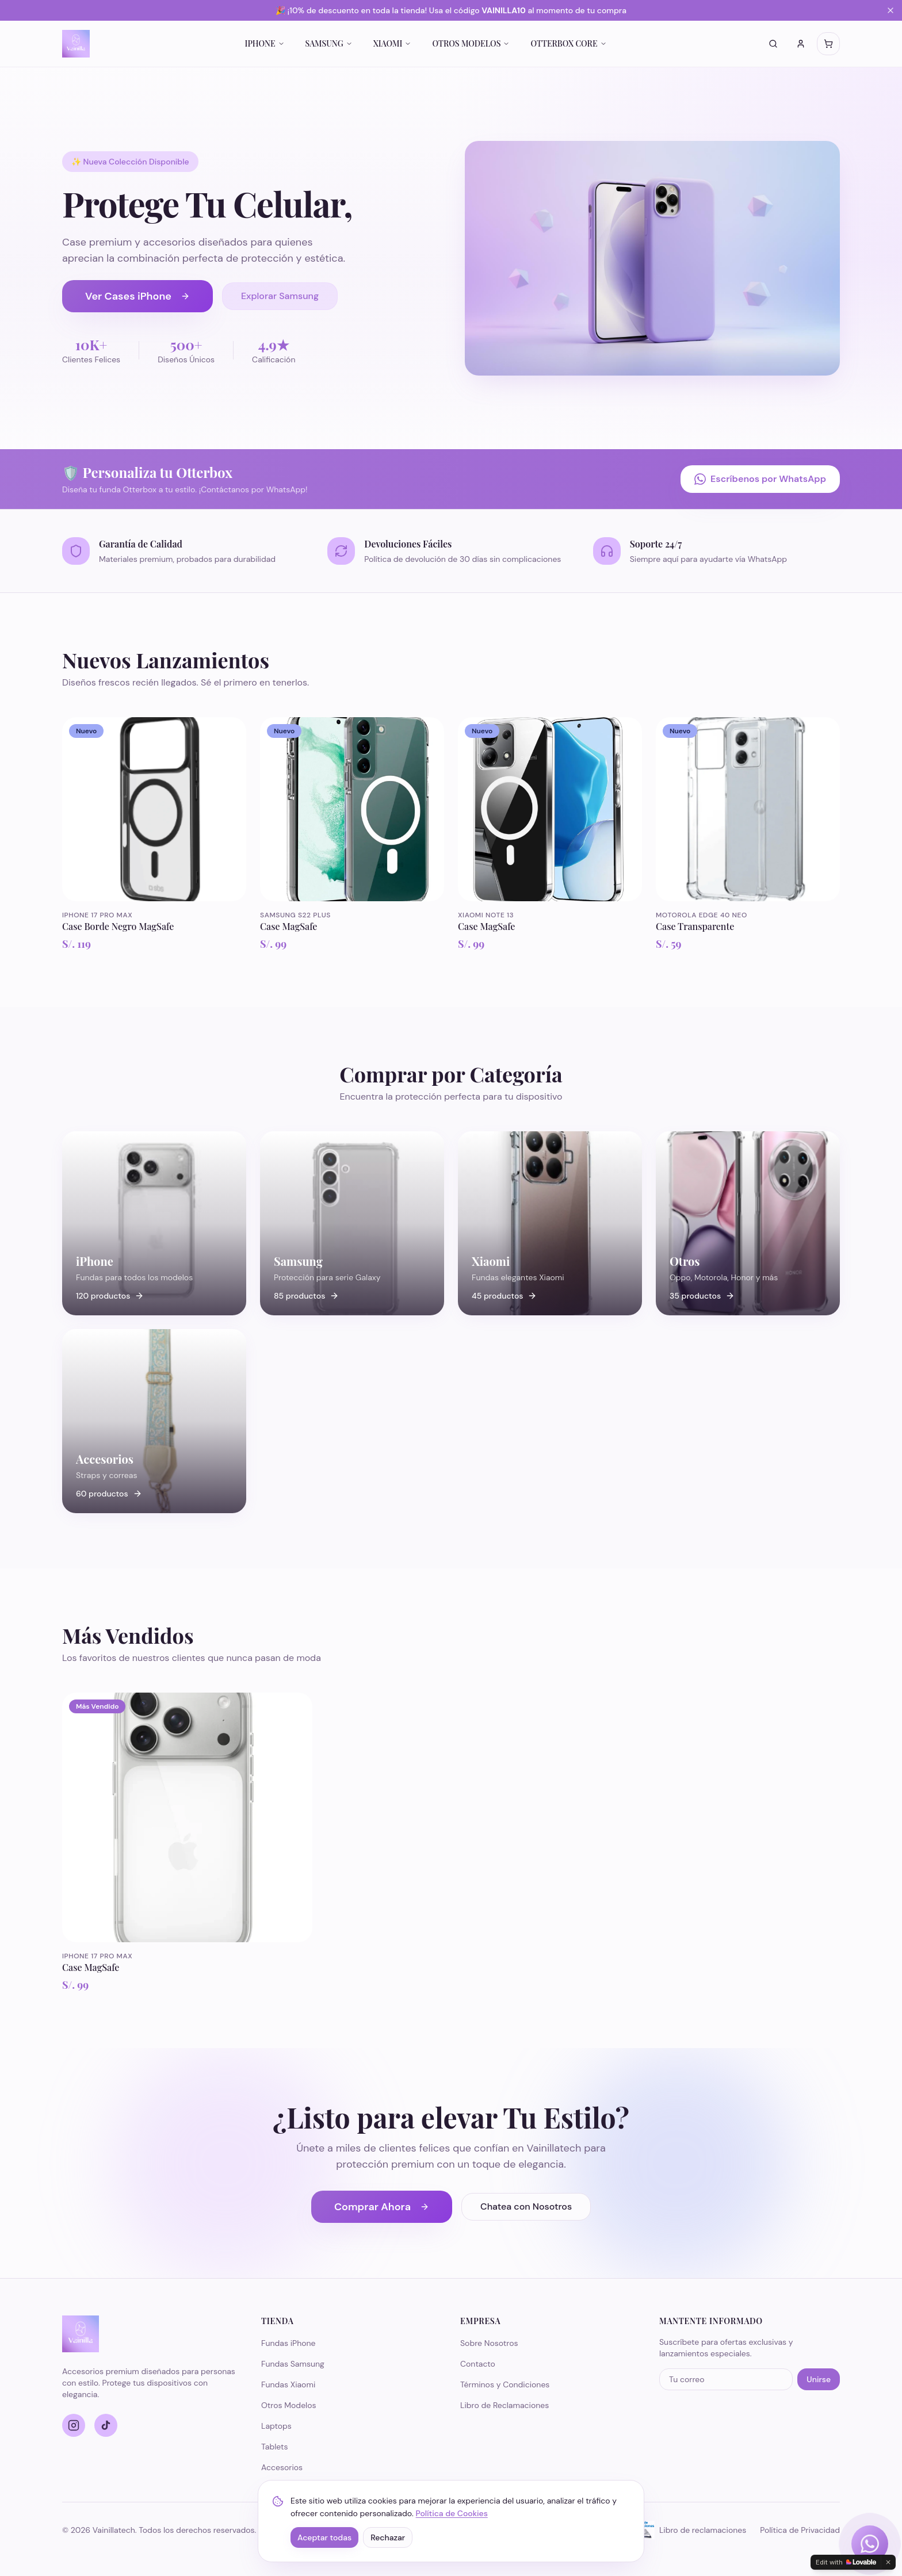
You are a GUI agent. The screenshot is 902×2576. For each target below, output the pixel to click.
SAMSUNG (329, 43)
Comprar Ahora (381, 2207)
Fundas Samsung (292, 2364)
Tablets (274, 2446)
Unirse (819, 2379)
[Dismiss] (888, 2562)
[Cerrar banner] (890, 10)
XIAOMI (392, 43)
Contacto (477, 2364)
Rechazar (387, 2537)
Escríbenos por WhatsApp (760, 479)
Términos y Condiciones (504, 2384)
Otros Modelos (288, 2405)
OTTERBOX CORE (568, 43)
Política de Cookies (452, 2513)
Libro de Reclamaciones (504, 2405)
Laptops (276, 2426)
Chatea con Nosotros (526, 2206)
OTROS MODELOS (471, 43)
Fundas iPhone (288, 2343)
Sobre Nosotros (489, 2343)
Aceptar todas (324, 2537)
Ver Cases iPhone (137, 296)
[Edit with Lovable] (846, 2562)
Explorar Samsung (280, 296)
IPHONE (264, 43)
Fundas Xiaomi (288, 2384)
